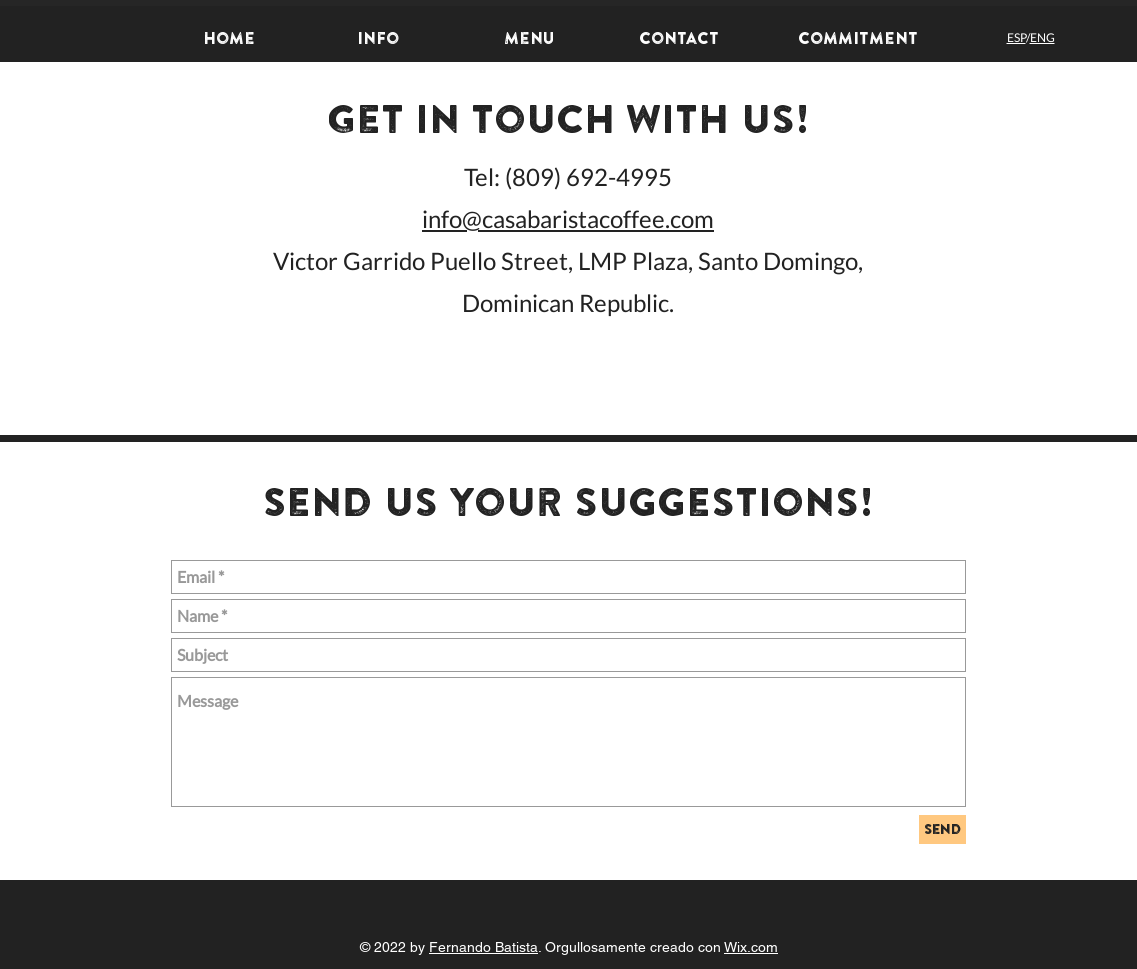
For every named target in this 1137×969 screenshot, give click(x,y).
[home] (229, 38)
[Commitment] (858, 38)
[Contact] (679, 38)
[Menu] (529, 38)
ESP (1016, 37)
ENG (1042, 37)
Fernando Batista (483, 947)
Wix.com (751, 947)
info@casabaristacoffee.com (568, 218)
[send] (942, 829)
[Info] (378, 38)
